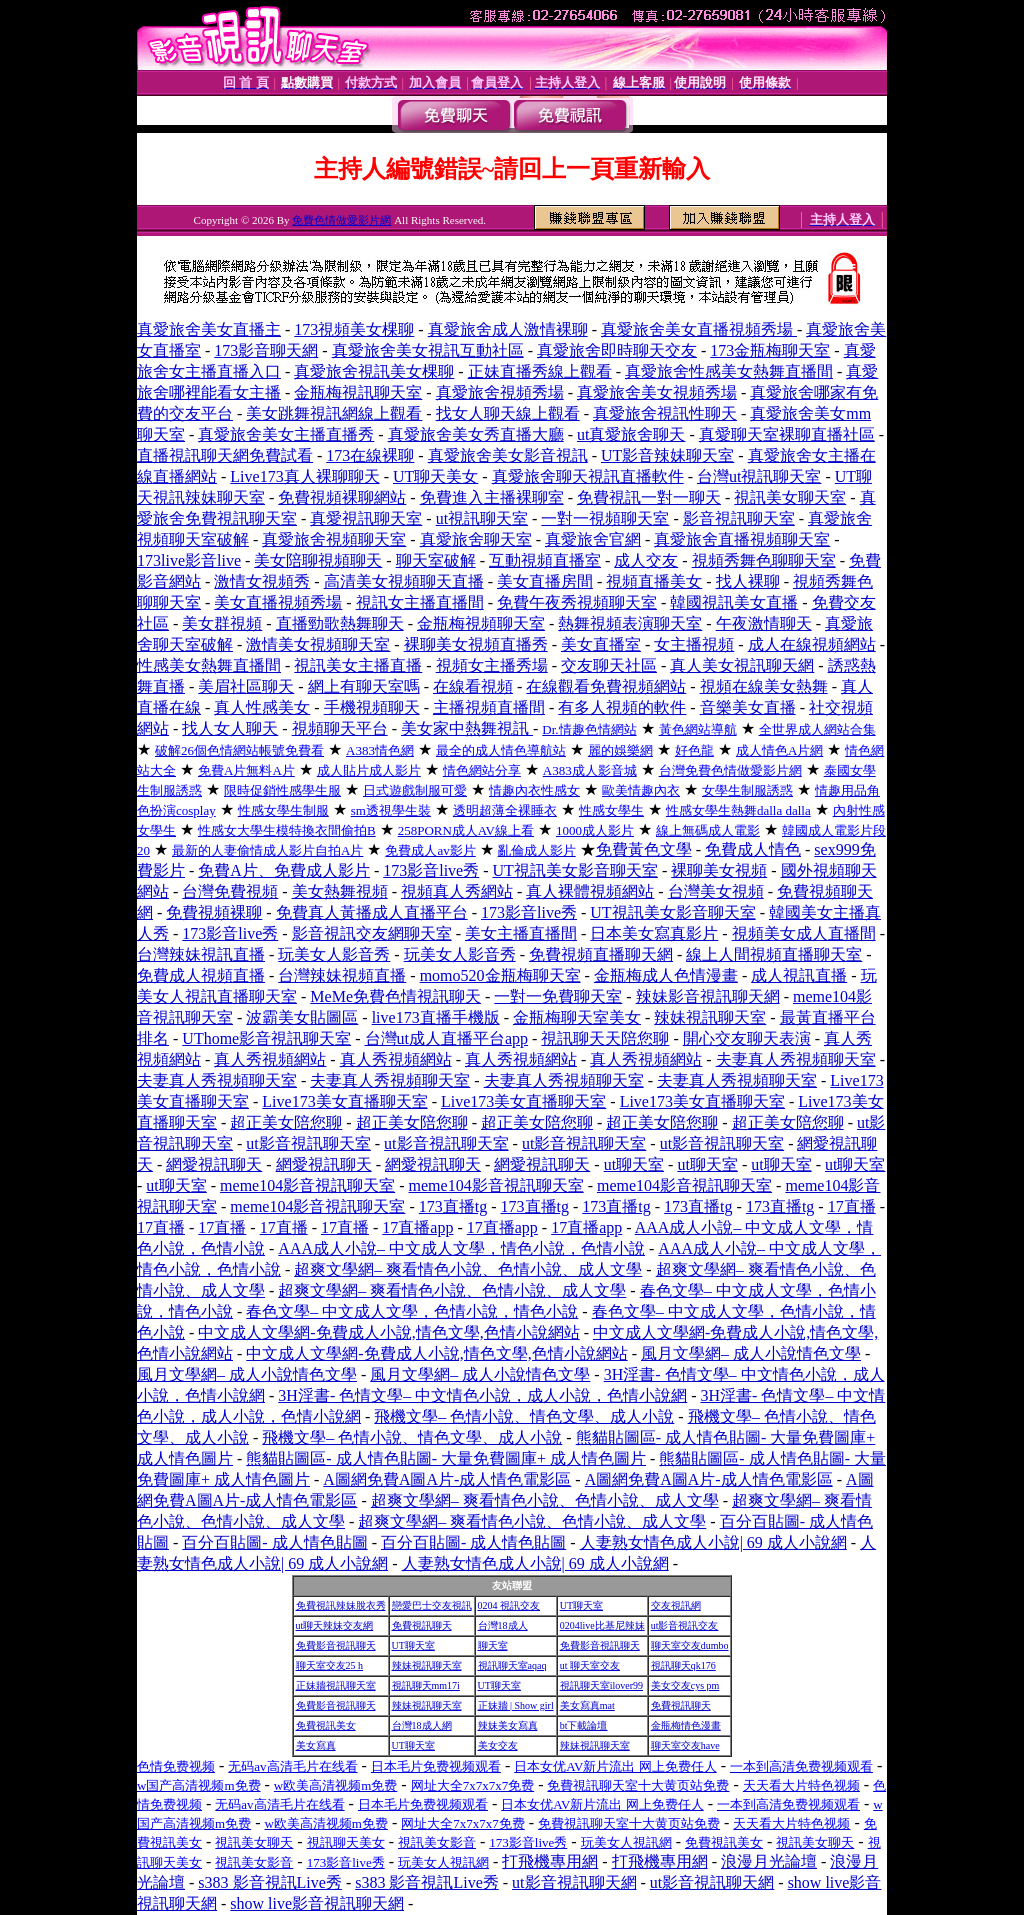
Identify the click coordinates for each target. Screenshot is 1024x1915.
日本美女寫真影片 (654, 933)
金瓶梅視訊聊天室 (358, 392)
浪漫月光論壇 (769, 1861)
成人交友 (646, 560)
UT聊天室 (581, 1605)
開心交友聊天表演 (747, 1038)
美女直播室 (601, 644)
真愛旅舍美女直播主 (209, 329)
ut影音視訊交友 (685, 1625)
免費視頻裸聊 (214, 912)
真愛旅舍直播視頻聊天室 (742, 539)
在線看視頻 (473, 686)
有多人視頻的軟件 (622, 707)
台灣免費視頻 (230, 891)
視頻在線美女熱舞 (764, 686)
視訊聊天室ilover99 (601, 1685)
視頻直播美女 (654, 581)
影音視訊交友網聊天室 (372, 933)
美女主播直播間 (521, 933)
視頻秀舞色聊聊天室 (764, 560)
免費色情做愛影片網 (341, 220)
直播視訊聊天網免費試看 (225, 455)
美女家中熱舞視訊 (467, 728)
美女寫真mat (587, 1705)
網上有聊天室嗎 (364, 686)
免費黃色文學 (644, 849)
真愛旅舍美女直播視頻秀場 (699, 329)
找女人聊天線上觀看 (508, 413)
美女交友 (498, 1745)
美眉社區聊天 (246, 686)
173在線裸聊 (370, 455)
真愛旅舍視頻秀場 (500, 392)
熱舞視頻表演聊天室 (630, 623)
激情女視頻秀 (262, 581)
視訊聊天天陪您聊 (605, 1038)
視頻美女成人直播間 (804, 933)
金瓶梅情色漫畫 (686, 1725)
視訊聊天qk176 (683, 1665)
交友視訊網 (676, 1605)
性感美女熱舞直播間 (209, 665)
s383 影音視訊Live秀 (270, 1882)
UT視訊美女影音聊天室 (575, 870)
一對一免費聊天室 (558, 996)
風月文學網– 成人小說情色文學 (751, 1353)
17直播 (852, 1206)
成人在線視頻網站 (812, 644)
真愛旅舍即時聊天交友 (617, 350)
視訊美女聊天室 (790, 497)
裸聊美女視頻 (719, 870)
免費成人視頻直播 (201, 975)
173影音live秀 (431, 870)
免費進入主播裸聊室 (492, 497)
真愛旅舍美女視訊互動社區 (428, 350)
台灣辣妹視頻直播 (342, 975)
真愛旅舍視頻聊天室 (334, 539)
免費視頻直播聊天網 (601, 954)
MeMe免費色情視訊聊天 (395, 996)
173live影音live (189, 560)
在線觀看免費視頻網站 (606, 686)
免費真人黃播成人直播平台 (372, 912)
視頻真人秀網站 (457, 891)
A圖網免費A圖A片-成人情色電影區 (447, 1479)
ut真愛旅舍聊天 (631, 434)
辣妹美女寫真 (508, 1725)
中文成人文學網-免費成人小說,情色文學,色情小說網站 (388, 1332)
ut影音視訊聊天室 (308, 1143)
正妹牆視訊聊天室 (336, 1685)
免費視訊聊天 (422, 1625)
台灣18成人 (503, 1625)
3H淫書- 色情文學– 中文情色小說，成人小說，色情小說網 (482, 1395)
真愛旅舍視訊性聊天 (665, 413)
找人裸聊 (748, 581)
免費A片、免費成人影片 (284, 870)
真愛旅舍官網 (593, 539)
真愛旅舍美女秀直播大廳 (476, 434)
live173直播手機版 (436, 1017)
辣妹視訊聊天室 (710, 1017)
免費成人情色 (753, 849)
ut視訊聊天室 (482, 518)
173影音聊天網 (266, 350)
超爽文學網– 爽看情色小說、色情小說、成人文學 (468, 1269)
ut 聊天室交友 (590, 1665)
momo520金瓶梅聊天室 (500, 975)
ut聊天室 (634, 1164)
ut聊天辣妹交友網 (335, 1625)
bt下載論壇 (584, 1725)
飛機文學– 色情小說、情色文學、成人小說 (524, 1416)
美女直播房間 (545, 581)
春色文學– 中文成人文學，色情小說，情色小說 (412, 1311)
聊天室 (493, 1645)
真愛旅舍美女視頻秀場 (657, 392)
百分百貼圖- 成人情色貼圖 (274, 1542)
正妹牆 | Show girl (516, 1705)
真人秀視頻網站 (270, 1059)
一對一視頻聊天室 (605, 518)
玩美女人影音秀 (334, 954)
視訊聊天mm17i (426, 1685)
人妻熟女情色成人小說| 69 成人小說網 (713, 1542)
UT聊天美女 (435, 476)
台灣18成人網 (422, 1725)
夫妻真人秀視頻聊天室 (796, 1059)
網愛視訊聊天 (214, 1164)
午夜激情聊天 (764, 623)
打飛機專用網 (550, 1861)
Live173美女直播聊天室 (344, 1101)
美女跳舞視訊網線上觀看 (334, 413)
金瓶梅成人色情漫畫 (666, 975)
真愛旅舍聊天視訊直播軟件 (588, 476)
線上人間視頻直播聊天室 (774, 954)
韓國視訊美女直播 (734, 602)
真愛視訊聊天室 (366, 518)
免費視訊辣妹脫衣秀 (341, 1605)
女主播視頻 (694, 644)
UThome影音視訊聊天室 (266, 1038)
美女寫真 (316, 1745)
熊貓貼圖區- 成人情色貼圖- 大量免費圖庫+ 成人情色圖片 (446, 1458)
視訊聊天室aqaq (512, 1665)
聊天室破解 (436, 560)
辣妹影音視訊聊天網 (708, 996)
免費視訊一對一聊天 (649, 497)
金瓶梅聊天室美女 (577, 1017)
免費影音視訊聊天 (336, 1645)
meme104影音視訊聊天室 (307, 1185)
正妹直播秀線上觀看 (540, 371)
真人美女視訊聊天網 (742, 665)
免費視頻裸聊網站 (342, 497)
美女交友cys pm (685, 1685)
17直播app (417, 1227)
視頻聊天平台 (340, 728)
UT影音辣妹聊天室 (667, 455)
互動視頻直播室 (545, 560)
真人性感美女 (262, 707)
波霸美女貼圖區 (302, 1017)
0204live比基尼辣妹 (602, 1625)
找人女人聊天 (230, 728)
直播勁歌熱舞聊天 (340, 623)
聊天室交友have (685, 1745)
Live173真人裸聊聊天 (304, 476)
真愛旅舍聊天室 (476, 539)
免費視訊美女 (326, 1725)
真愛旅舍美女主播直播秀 (286, 434)
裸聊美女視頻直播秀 (476, 644)
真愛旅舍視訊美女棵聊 (374, 371)
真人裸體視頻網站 (590, 891)
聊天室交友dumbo (690, 1645)
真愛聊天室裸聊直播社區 (787, 434)
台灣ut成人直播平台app (447, 1038)
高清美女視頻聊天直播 (404, 581)
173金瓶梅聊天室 (770, 350)
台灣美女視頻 (716, 891)
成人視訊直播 (799, 975)
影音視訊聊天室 (739, 518)
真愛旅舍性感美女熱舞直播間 (729, 371)
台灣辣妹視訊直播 (201, 954)
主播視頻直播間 (489, 707)
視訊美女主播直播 (358, 665)
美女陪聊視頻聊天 (318, 560)
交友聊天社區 (609, 665)
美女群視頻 (222, 623)
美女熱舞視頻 (340, 891)
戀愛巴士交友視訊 (432, 1605)
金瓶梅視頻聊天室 (481, 623)
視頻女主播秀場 (492, 665)
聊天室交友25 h (330, 1665)
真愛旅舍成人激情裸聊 (508, 329)
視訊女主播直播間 (420, 602)
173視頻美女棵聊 (354, 329)
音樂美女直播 (748, 707)
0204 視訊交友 (509, 1605)
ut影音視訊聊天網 (574, 1882)
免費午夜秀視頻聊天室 (577, 602)
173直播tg (453, 1206)
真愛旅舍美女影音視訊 (508, 455)
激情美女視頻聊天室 (318, 644)
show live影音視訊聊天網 (317, 1903)
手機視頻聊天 (372, 707)
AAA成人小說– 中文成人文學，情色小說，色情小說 (461, 1248)
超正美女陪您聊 (286, 1122)
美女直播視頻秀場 (278, 602)
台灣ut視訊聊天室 (759, 476)
